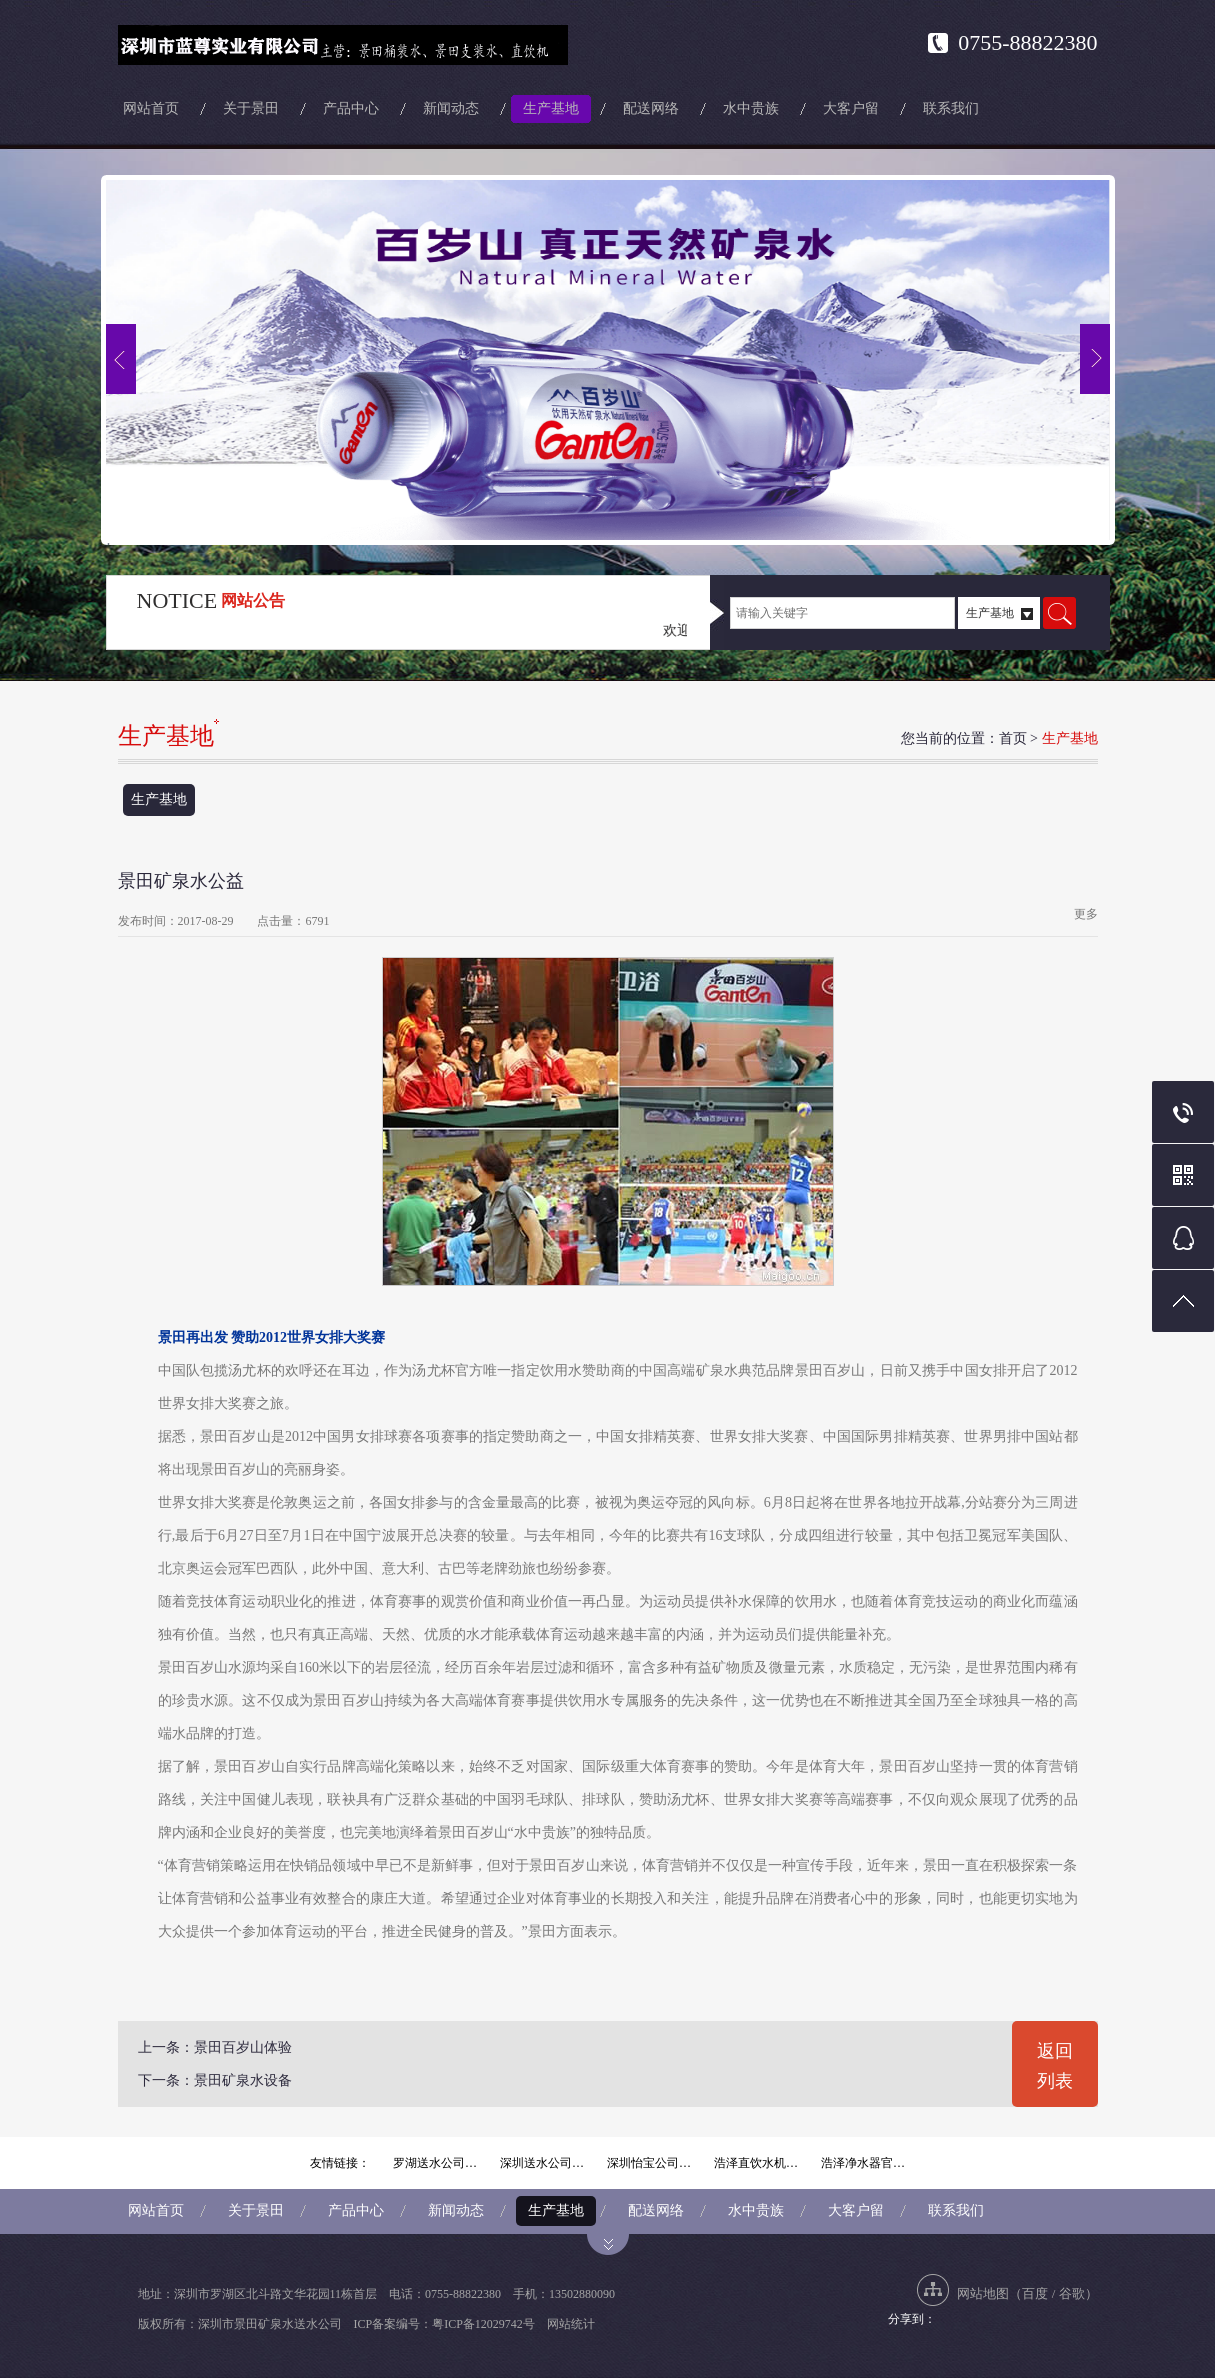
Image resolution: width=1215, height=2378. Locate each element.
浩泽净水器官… (863, 2163)
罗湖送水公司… (435, 2163)
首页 (1013, 738)
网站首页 (151, 108)
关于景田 (251, 108)
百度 (1035, 2293)
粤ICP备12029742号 (483, 2324)
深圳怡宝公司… (649, 2163)
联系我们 (951, 108)
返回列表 (1055, 2066)
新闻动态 (451, 108)
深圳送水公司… (542, 2163)
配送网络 (651, 108)
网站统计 (571, 2324)
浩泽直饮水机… (756, 2163)
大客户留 (851, 108)
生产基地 (551, 108)
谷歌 (1072, 2293)
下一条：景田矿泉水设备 (215, 2080)
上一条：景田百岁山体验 (215, 2047)
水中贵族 (751, 108)
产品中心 (351, 108)
